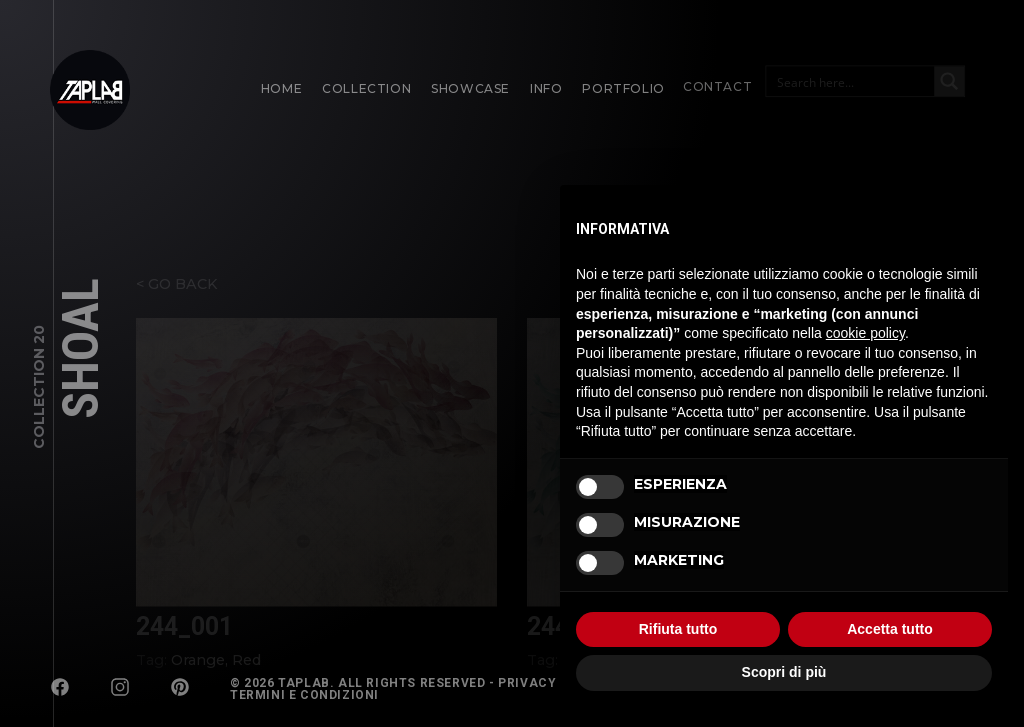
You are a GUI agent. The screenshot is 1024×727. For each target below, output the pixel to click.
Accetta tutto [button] (890, 629)
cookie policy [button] (865, 333)
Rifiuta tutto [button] (678, 629)
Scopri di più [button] (784, 672)
